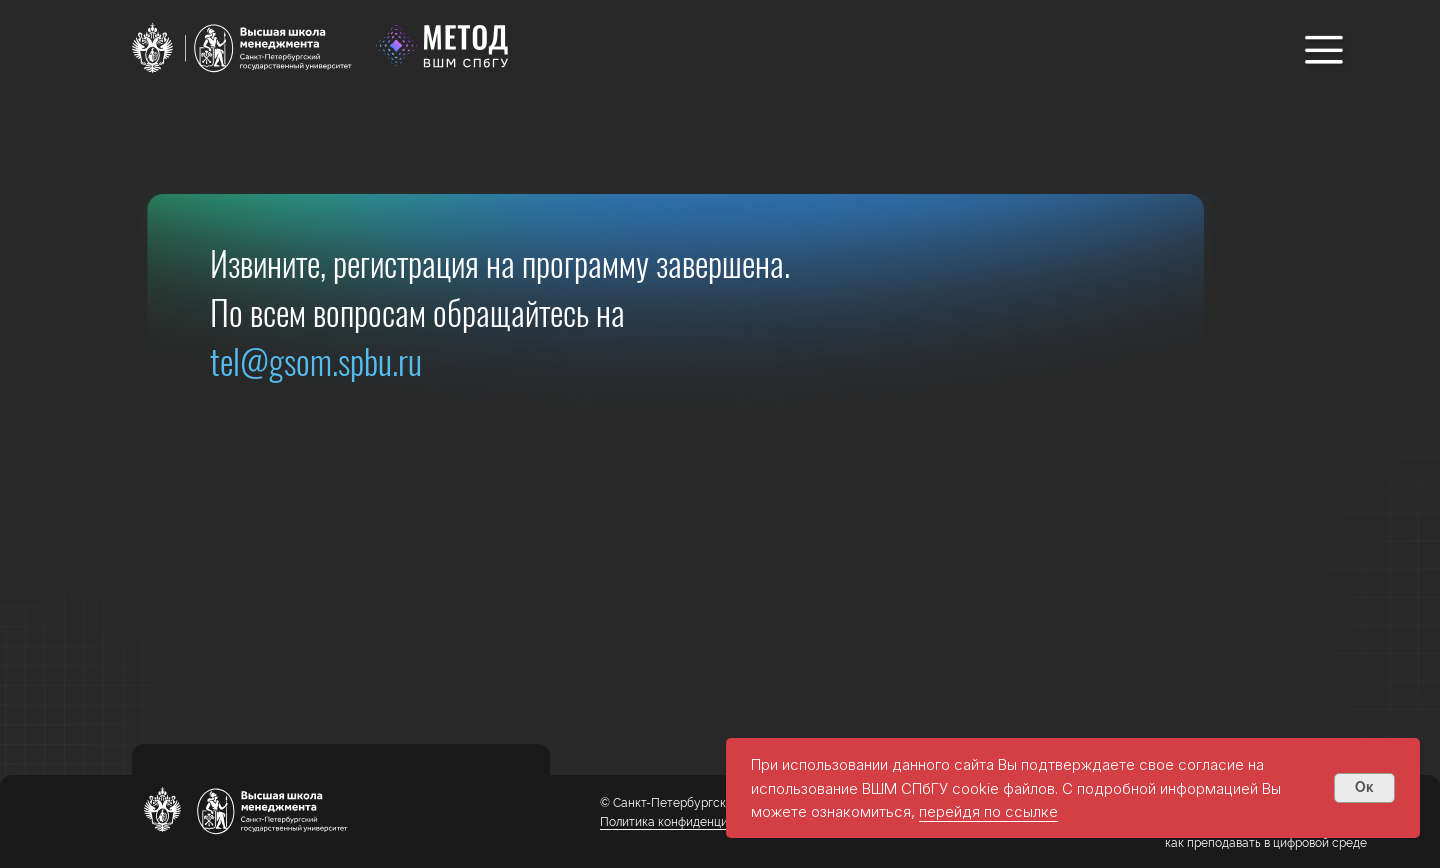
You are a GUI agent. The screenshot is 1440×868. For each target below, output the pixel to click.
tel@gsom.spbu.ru (316, 361)
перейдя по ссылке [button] (988, 811)
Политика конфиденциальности (690, 822)
